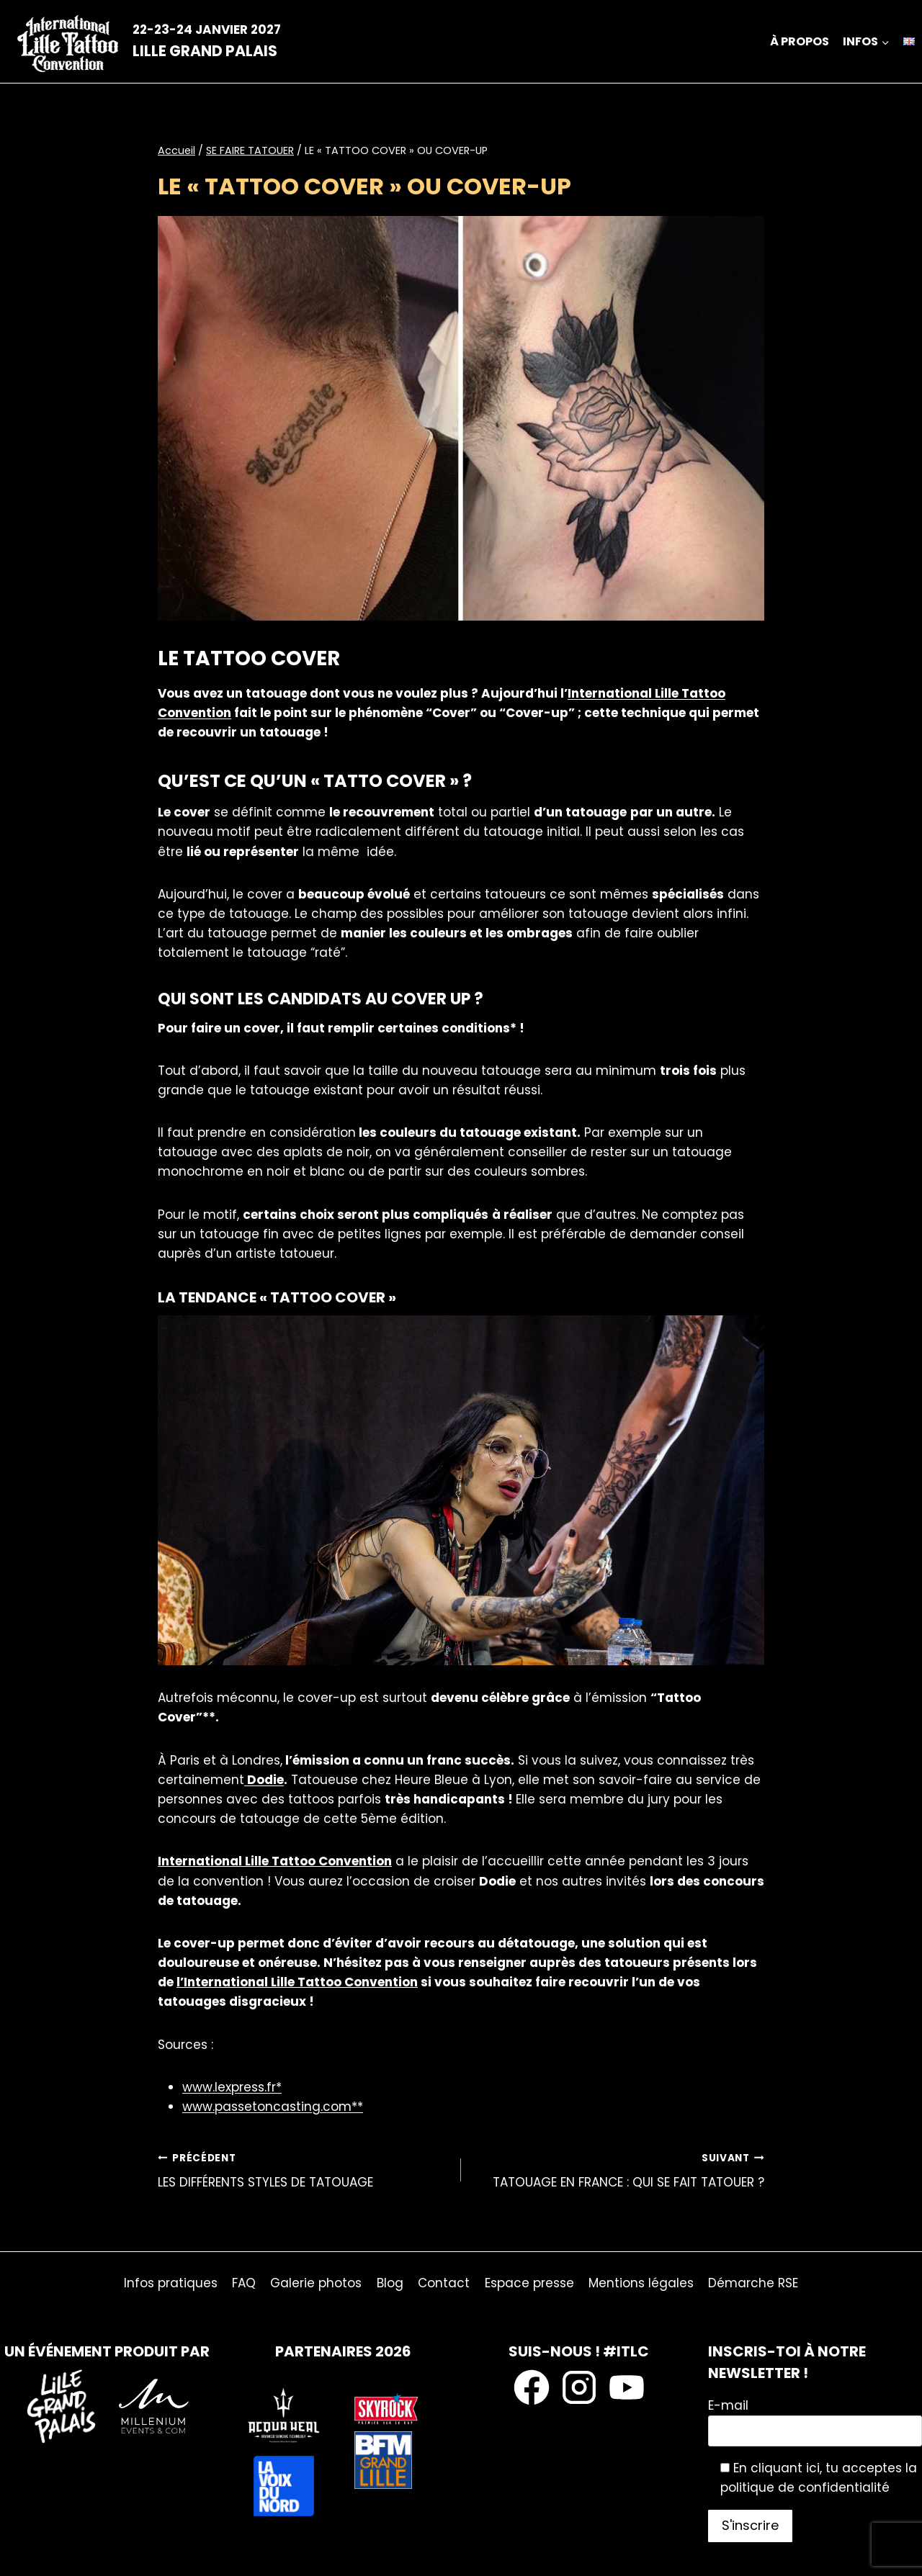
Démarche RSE (753, 2283)
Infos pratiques (171, 2283)
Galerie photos (316, 2283)
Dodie (264, 1779)
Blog (390, 2283)
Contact (444, 2283)
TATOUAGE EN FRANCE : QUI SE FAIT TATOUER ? (618, 2170)
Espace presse (529, 2283)
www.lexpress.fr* (232, 2087)
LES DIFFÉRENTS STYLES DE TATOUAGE (303, 2170)
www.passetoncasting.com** (272, 2106)
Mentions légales (641, 2283)
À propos (799, 41)
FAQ (244, 2283)
